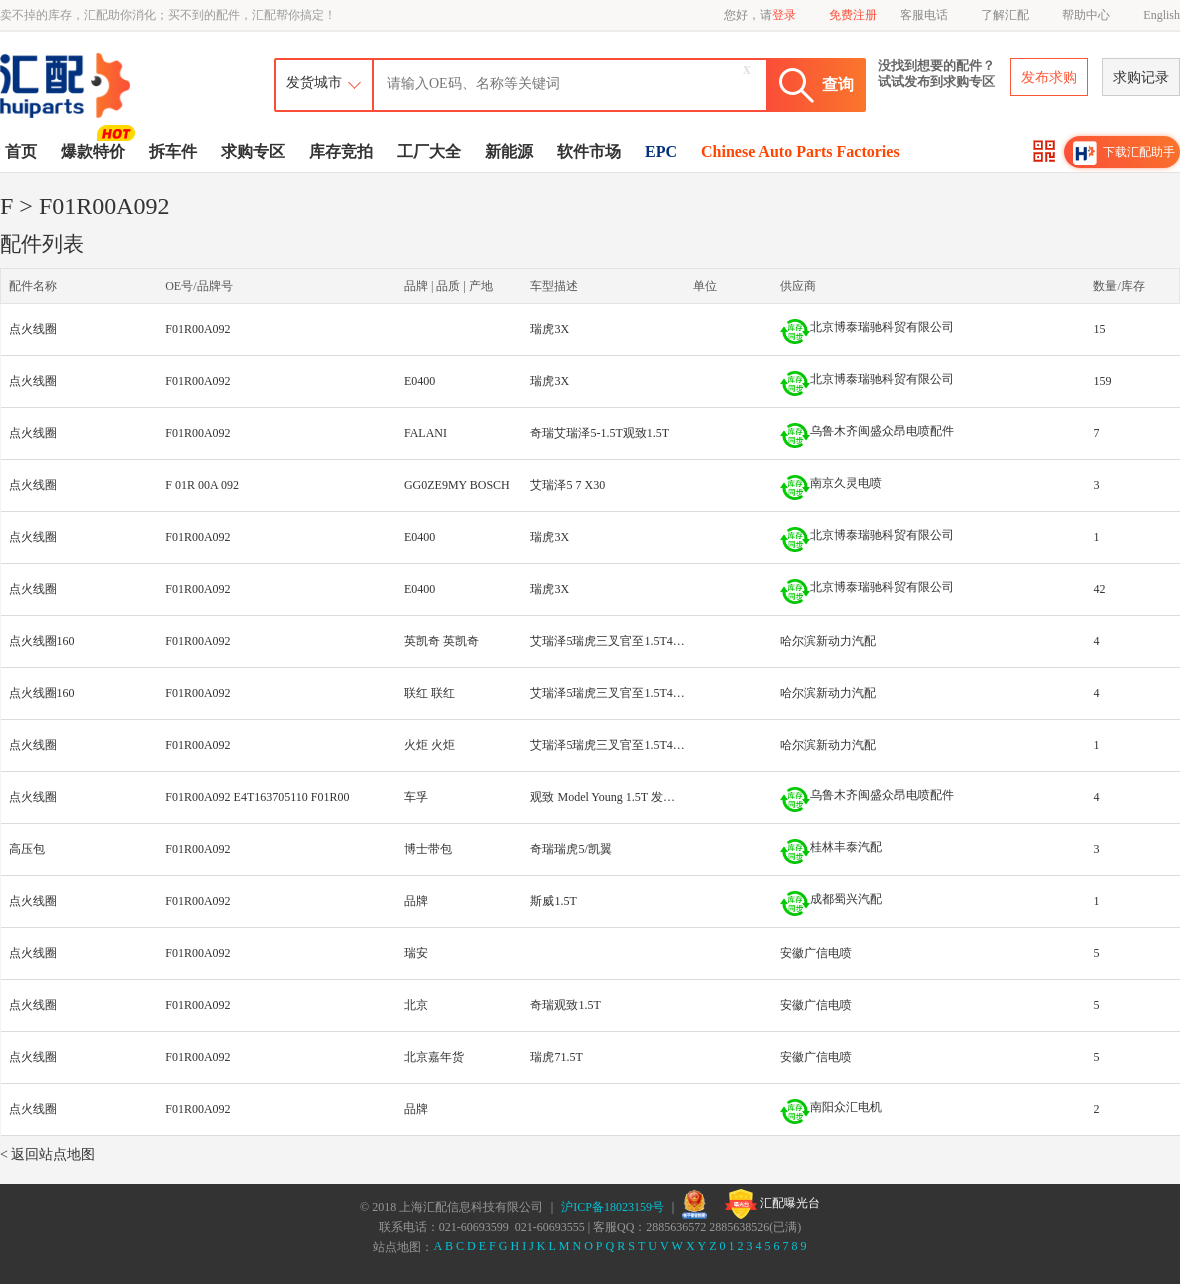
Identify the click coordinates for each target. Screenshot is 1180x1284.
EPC (661, 151)
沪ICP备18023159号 (612, 1207)
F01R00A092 (197, 329)
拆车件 (173, 151)
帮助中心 (1086, 15)
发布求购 (1049, 77)
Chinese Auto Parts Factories (800, 151)
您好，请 (760, 15)
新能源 (509, 151)
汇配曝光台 (772, 1204)
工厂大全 (429, 151)
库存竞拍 (341, 151)
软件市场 (589, 151)
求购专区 (253, 151)
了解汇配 (1005, 15)
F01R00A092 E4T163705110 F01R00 (257, 797)
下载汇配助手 (1124, 153)
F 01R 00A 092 (202, 485)
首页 (21, 151)
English (1161, 15)
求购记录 (1141, 77)
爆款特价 (95, 150)
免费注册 (853, 15)
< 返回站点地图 (47, 1154)
